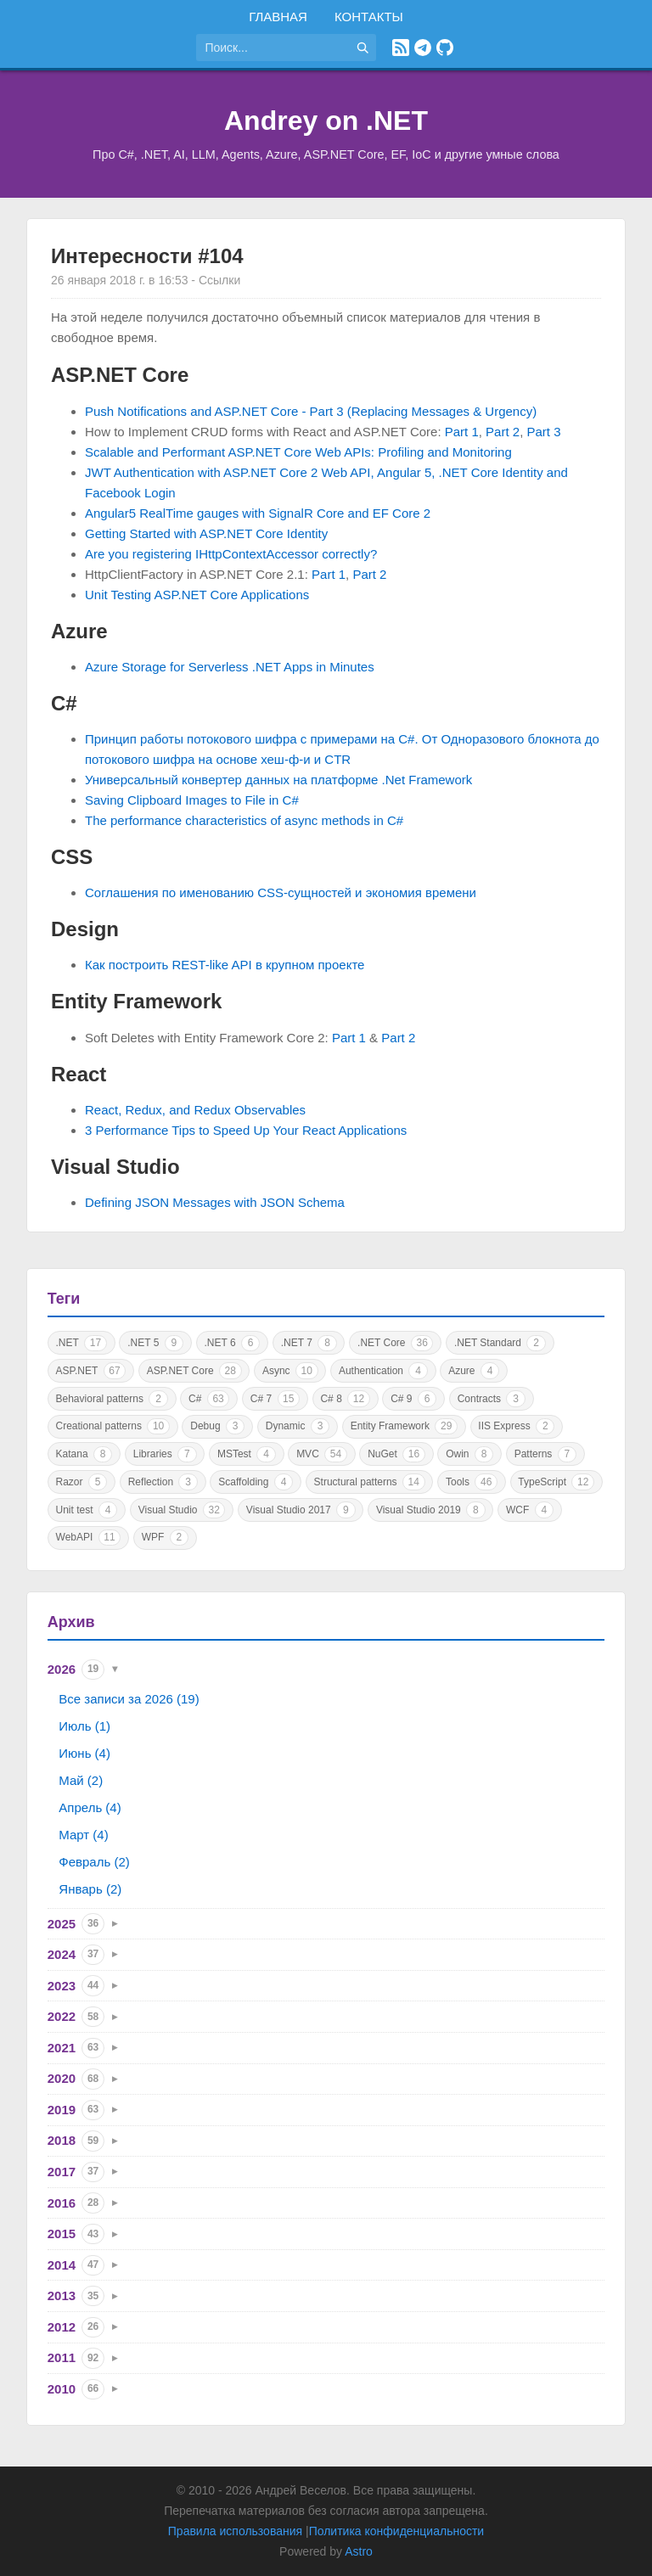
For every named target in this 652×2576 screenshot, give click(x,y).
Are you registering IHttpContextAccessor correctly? (231, 554)
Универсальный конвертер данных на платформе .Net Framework (278, 779)
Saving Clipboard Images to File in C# (192, 800)
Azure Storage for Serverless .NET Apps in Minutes (229, 666)
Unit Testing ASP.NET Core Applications (197, 594)
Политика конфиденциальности (397, 2531)
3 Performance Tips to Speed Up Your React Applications (246, 1130)
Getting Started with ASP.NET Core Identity (206, 533)
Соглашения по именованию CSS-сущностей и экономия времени (280, 892)
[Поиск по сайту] (272, 47)
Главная (278, 16)
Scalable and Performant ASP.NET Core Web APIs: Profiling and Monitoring (298, 452)
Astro (359, 2551)
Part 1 (462, 431)
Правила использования (235, 2531)
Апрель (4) (90, 1807)
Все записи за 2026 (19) (129, 1699)
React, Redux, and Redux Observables (195, 1110)
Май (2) (81, 1780)
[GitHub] (445, 47)
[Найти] (362, 47)
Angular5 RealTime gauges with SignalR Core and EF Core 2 (257, 513)
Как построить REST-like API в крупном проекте (224, 964)
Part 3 (543, 431)
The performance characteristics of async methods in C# (244, 820)
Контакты (368, 16)
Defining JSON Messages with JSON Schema (215, 1202)
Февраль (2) (94, 1862)
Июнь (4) (84, 1753)
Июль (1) (84, 1726)
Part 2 (503, 431)
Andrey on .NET (326, 120)
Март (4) (83, 1834)
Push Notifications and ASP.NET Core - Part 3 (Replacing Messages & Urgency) (311, 411)
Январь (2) (90, 1889)
